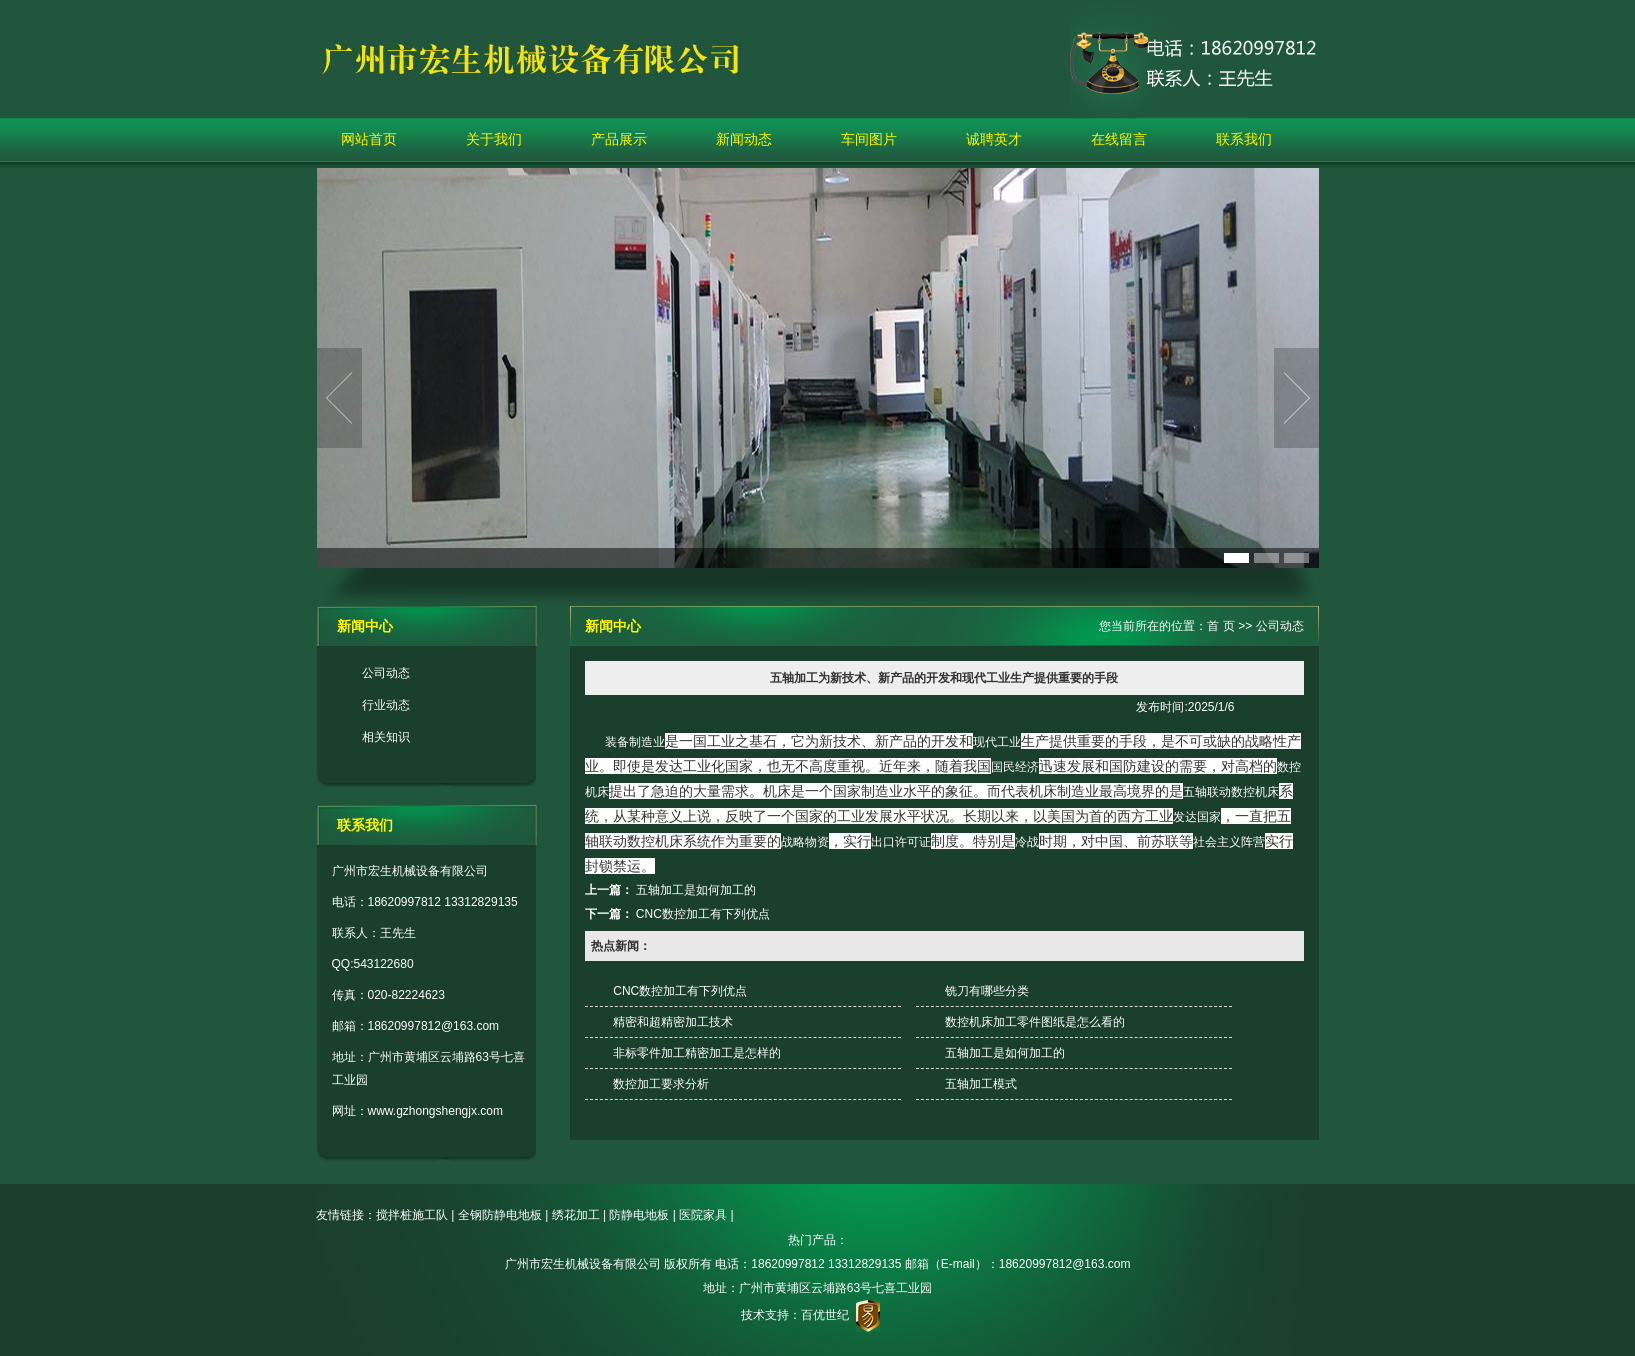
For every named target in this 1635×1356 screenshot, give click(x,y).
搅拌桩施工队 (412, 1215)
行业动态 (386, 705)
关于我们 (494, 139)
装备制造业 (635, 742)
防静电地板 (639, 1215)
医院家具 (703, 1215)
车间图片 (869, 139)
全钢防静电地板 (500, 1215)
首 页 (1220, 626)
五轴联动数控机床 (1231, 792)
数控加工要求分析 (661, 1084)
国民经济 (1015, 767)
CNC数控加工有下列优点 (703, 914)
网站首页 (369, 139)
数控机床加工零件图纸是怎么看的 (1035, 1022)
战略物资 (805, 842)
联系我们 (1244, 139)
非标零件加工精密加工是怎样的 (697, 1053)
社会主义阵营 (1229, 842)
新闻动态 (744, 139)
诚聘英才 (994, 139)
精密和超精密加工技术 (673, 1022)
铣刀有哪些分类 (987, 991)
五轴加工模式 (981, 1084)
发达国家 (1197, 817)
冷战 (1027, 842)
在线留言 (1119, 139)
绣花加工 (576, 1215)
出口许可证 (901, 842)
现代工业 (997, 742)
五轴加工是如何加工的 (696, 890)
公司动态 (386, 673)
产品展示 (619, 139)
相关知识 (386, 737)
